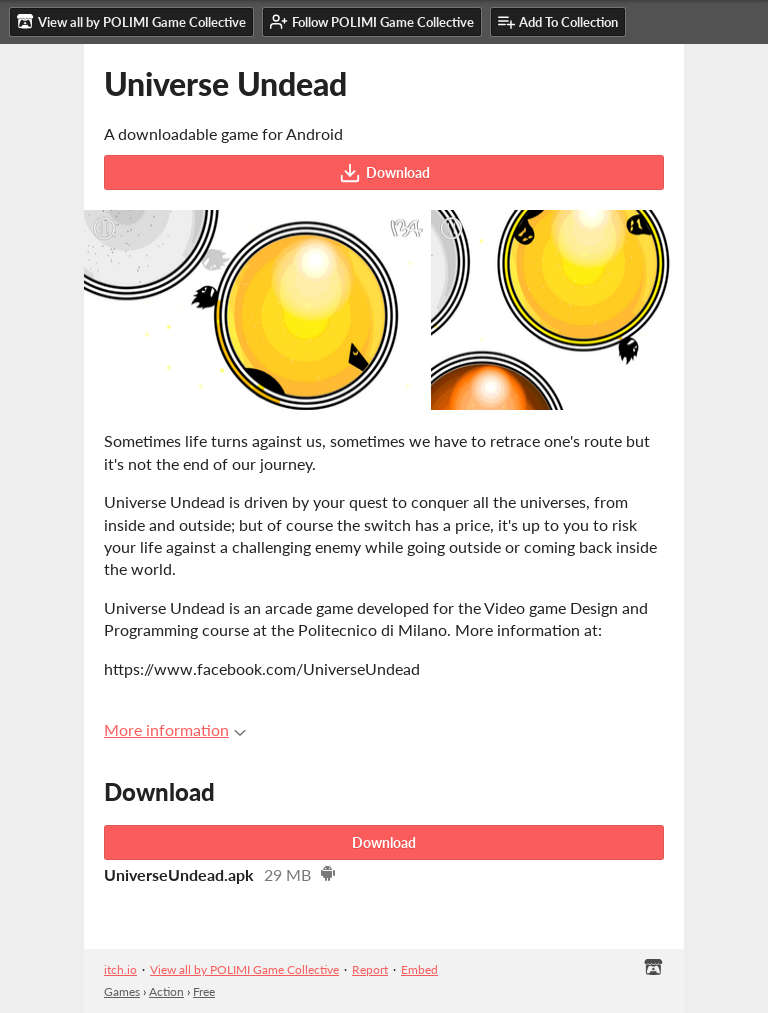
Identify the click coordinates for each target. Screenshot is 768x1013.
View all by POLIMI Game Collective (244, 969)
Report (370, 969)
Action (166, 991)
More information (175, 729)
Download (384, 173)
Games (122, 991)
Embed (419, 969)
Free (204, 991)
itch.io (120, 969)
